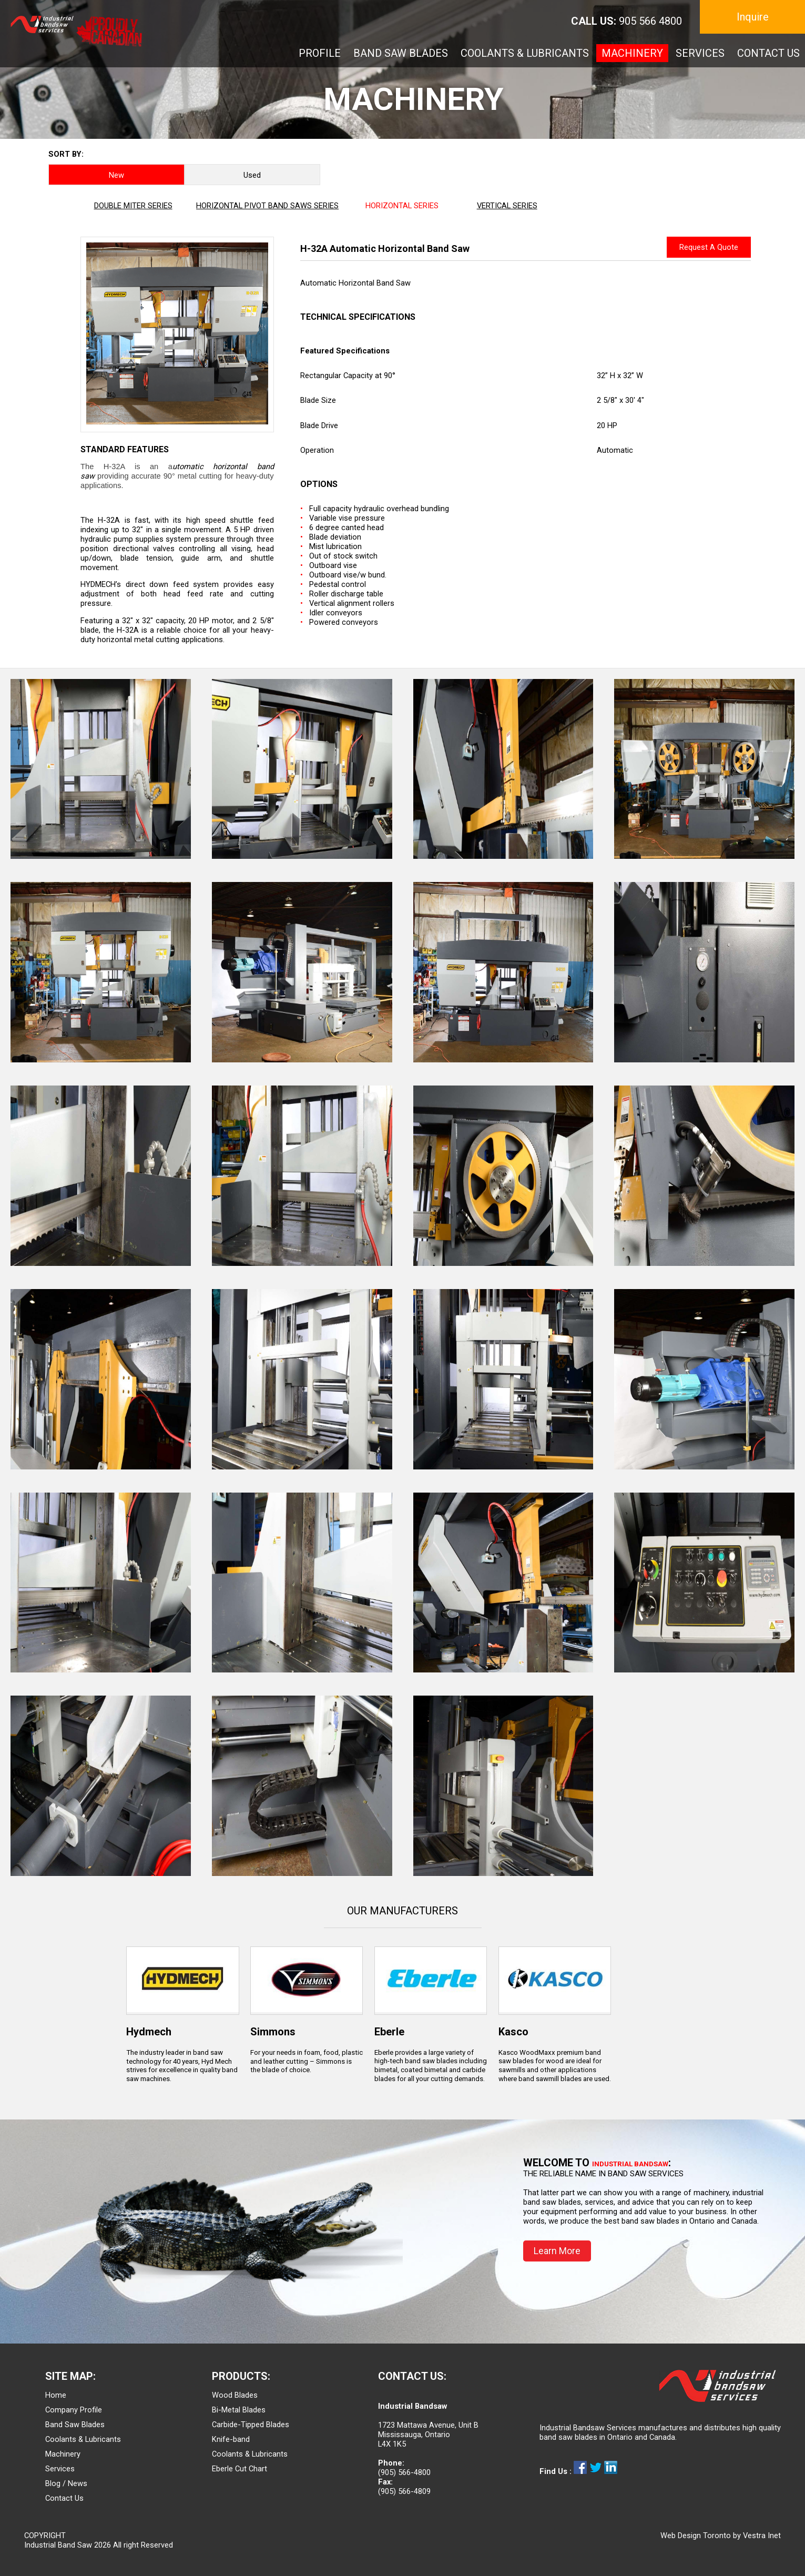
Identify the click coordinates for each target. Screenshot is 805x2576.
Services (60, 2468)
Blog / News (66, 2483)
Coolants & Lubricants (83, 2439)
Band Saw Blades (75, 2424)
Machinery (62, 2454)
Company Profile (73, 2410)
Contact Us (64, 2498)
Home (55, 2395)
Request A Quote (708, 247)
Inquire (753, 17)
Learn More (557, 2250)
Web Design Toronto (695, 2535)
